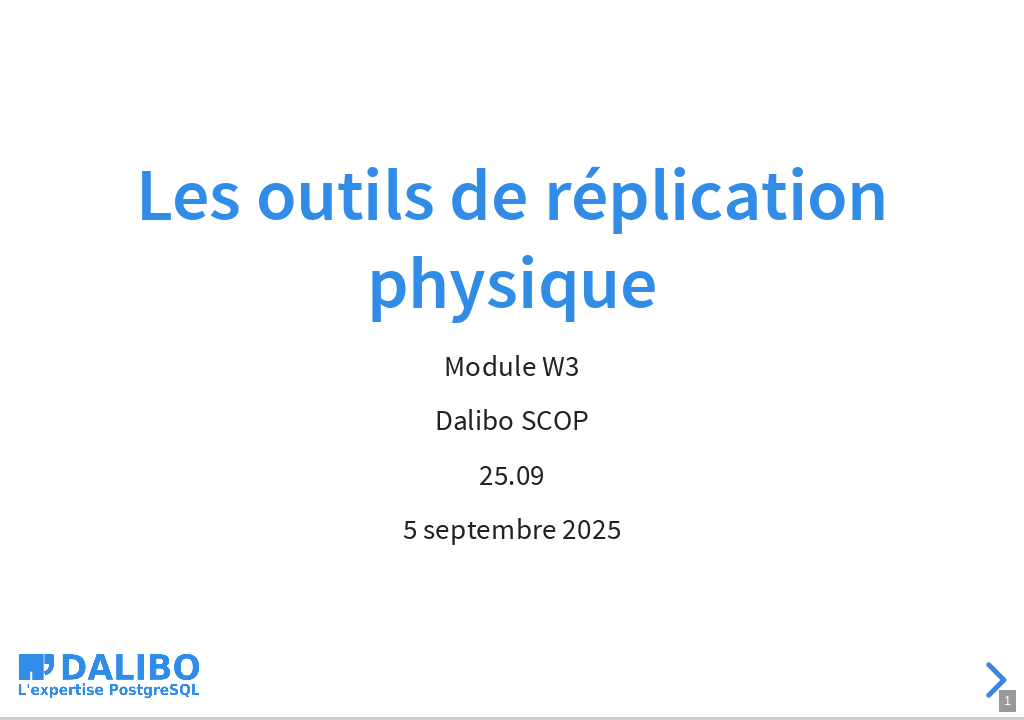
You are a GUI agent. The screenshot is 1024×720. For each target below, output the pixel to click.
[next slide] (993, 680)
